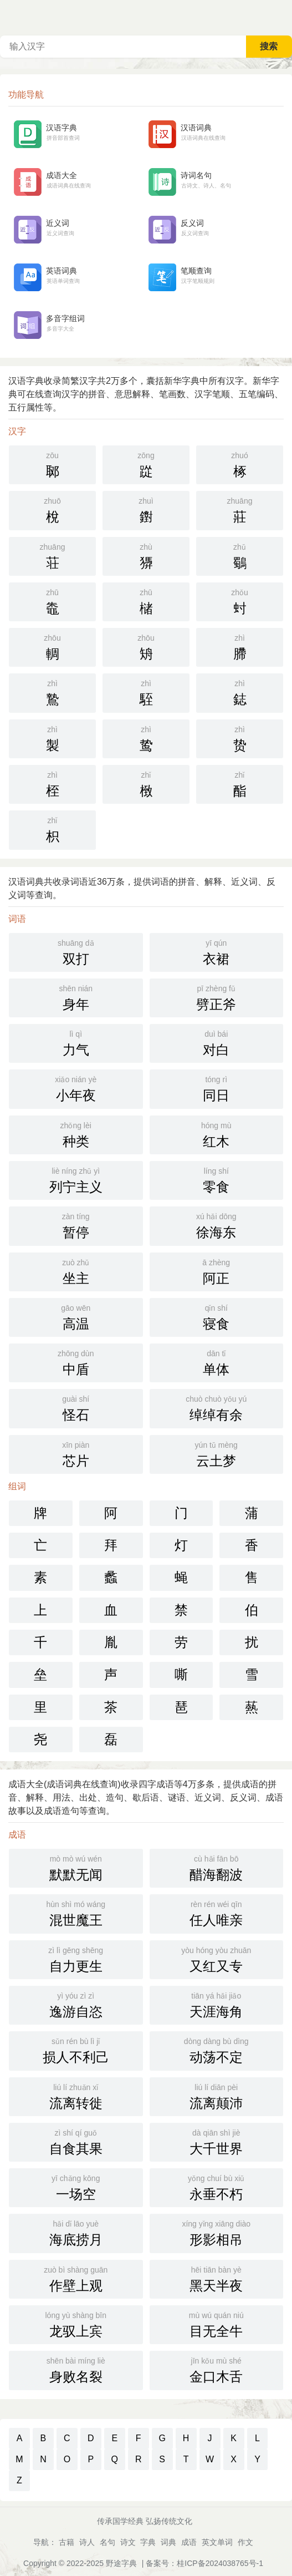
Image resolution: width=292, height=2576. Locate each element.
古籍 (66, 2542)
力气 (76, 1042)
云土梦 (216, 1453)
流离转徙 (76, 2096)
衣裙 (216, 951)
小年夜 (76, 1088)
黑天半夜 (216, 2278)
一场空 (76, 2187)
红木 (216, 1134)
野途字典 (121, 2563)
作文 (245, 2542)
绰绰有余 (216, 1407)
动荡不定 (216, 2050)
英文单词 (217, 2542)
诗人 (87, 2542)
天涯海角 (216, 2004)
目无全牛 (216, 2324)
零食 (216, 1179)
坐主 (76, 1271)
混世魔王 (76, 1913)
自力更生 (76, 1959)
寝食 (216, 1316)
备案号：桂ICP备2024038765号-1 (204, 2563)
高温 (76, 1316)
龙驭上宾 (76, 2324)
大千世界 (216, 2141)
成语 (189, 2542)
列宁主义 (76, 1179)
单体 (216, 1362)
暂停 (76, 1225)
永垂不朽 (216, 2187)
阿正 (216, 1271)
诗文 (128, 2542)
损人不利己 (76, 2050)
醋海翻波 (216, 1867)
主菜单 (283, 17)
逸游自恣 (76, 2004)
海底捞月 (76, 2232)
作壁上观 (76, 2278)
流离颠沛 (216, 2096)
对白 (216, 1042)
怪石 (76, 1407)
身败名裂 (76, 2369)
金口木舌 (216, 2369)
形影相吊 (216, 2232)
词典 (168, 2542)
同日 (216, 1088)
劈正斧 (216, 997)
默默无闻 (76, 1867)
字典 (148, 2542)
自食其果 (76, 2141)
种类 (76, 1134)
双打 (76, 951)
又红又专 (216, 1959)
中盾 (76, 1362)
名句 (107, 2542)
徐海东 (216, 1225)
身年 (76, 997)
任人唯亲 (216, 1913)
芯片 (76, 1453)
